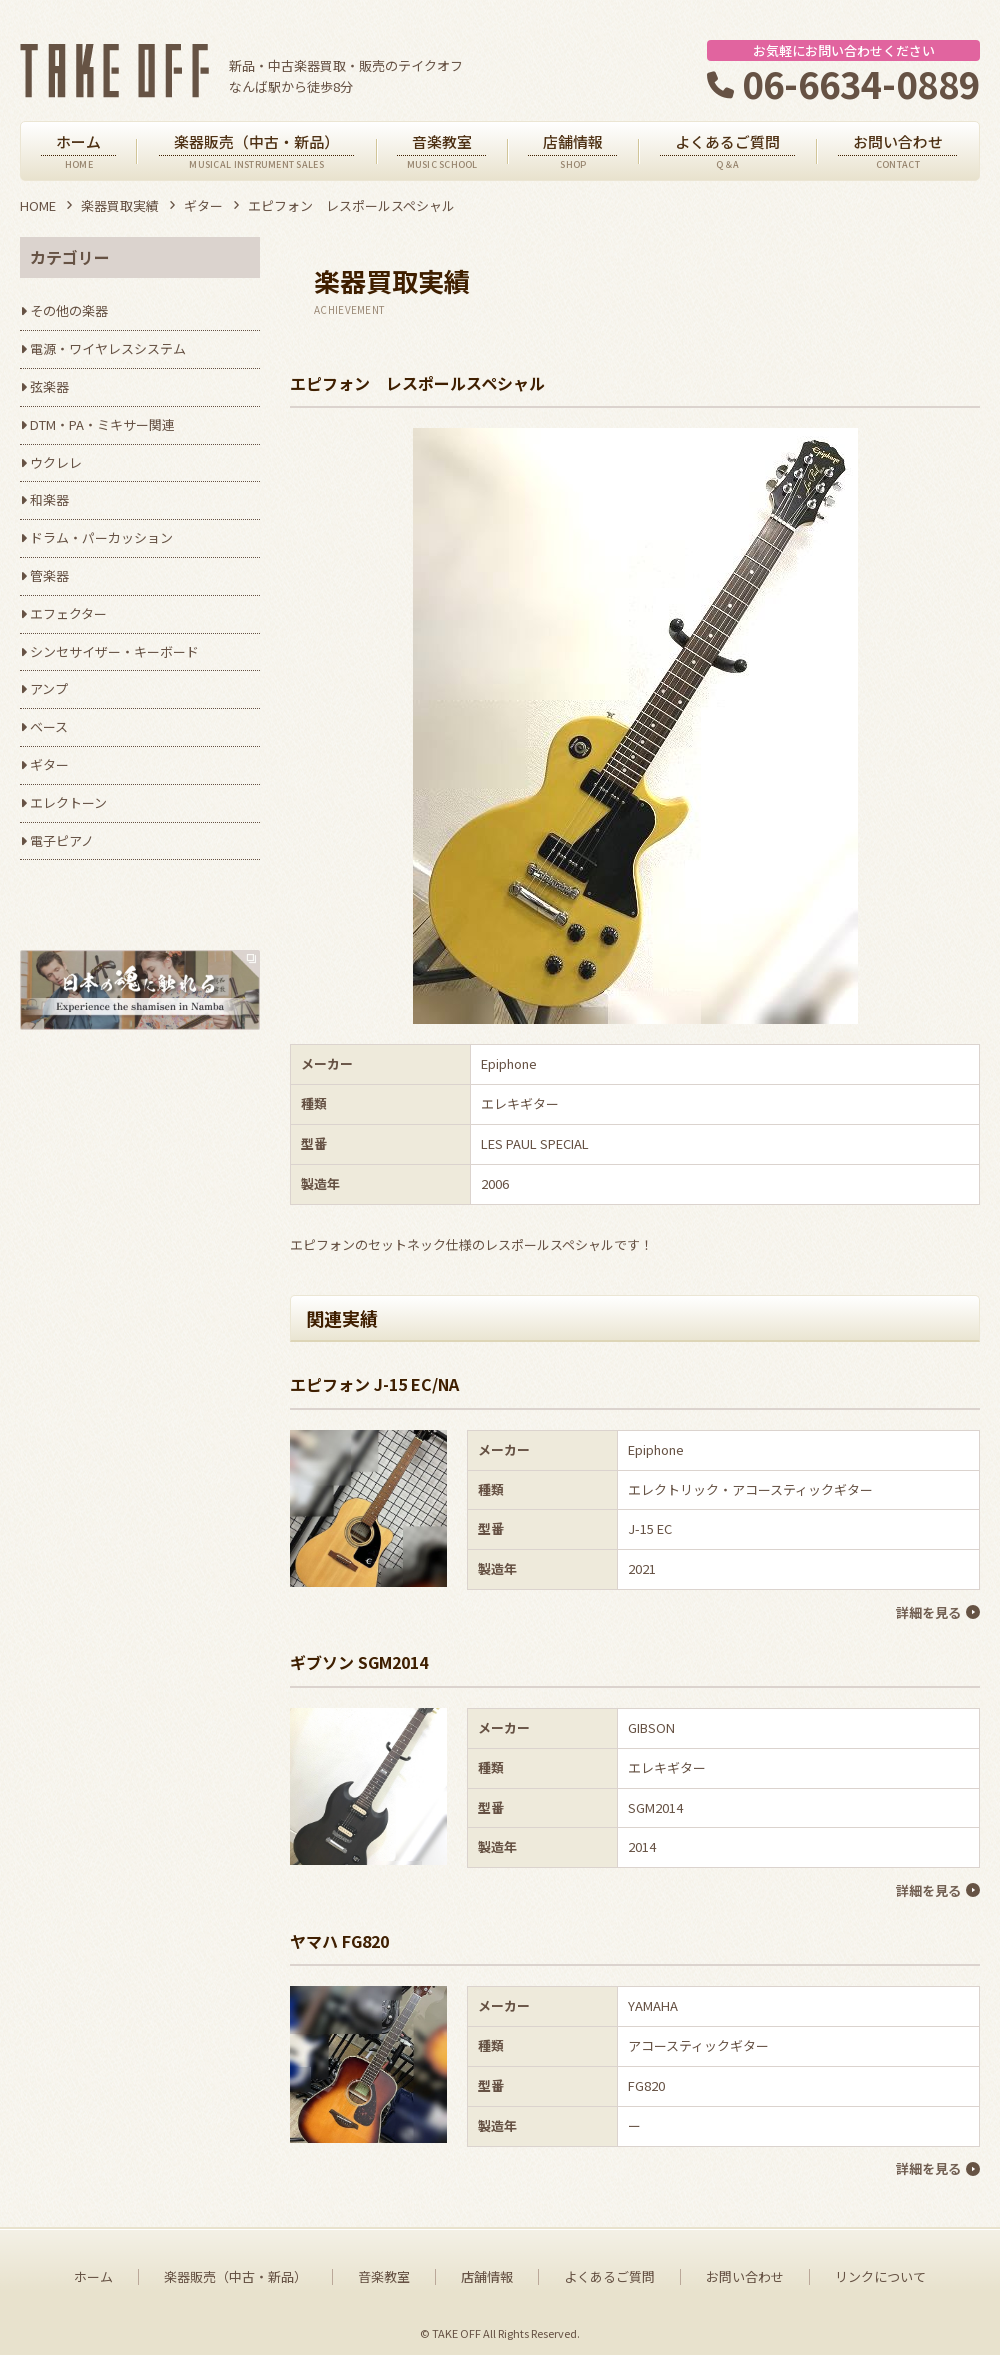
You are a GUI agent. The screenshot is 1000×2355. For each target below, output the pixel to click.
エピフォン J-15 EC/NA (374, 1384)
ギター (203, 205)
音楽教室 (384, 2270)
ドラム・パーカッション (101, 537)
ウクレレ (56, 462)
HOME (38, 205)
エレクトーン (68, 802)
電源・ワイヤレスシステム (108, 348)
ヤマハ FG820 (339, 1936)
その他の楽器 (69, 310)
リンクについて (880, 2270)
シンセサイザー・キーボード (114, 651)
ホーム (93, 2270)
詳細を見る (927, 1611)
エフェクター (68, 613)
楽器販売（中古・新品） (235, 2270)
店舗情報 (487, 2270)
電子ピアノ (62, 840)
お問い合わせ (745, 2270)
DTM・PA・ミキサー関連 (102, 424)
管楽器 (49, 575)
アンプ (49, 688)
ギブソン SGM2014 (359, 1660)
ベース (49, 726)
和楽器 (49, 499)
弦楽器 (49, 386)
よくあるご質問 (609, 2270)
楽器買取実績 (120, 205)
